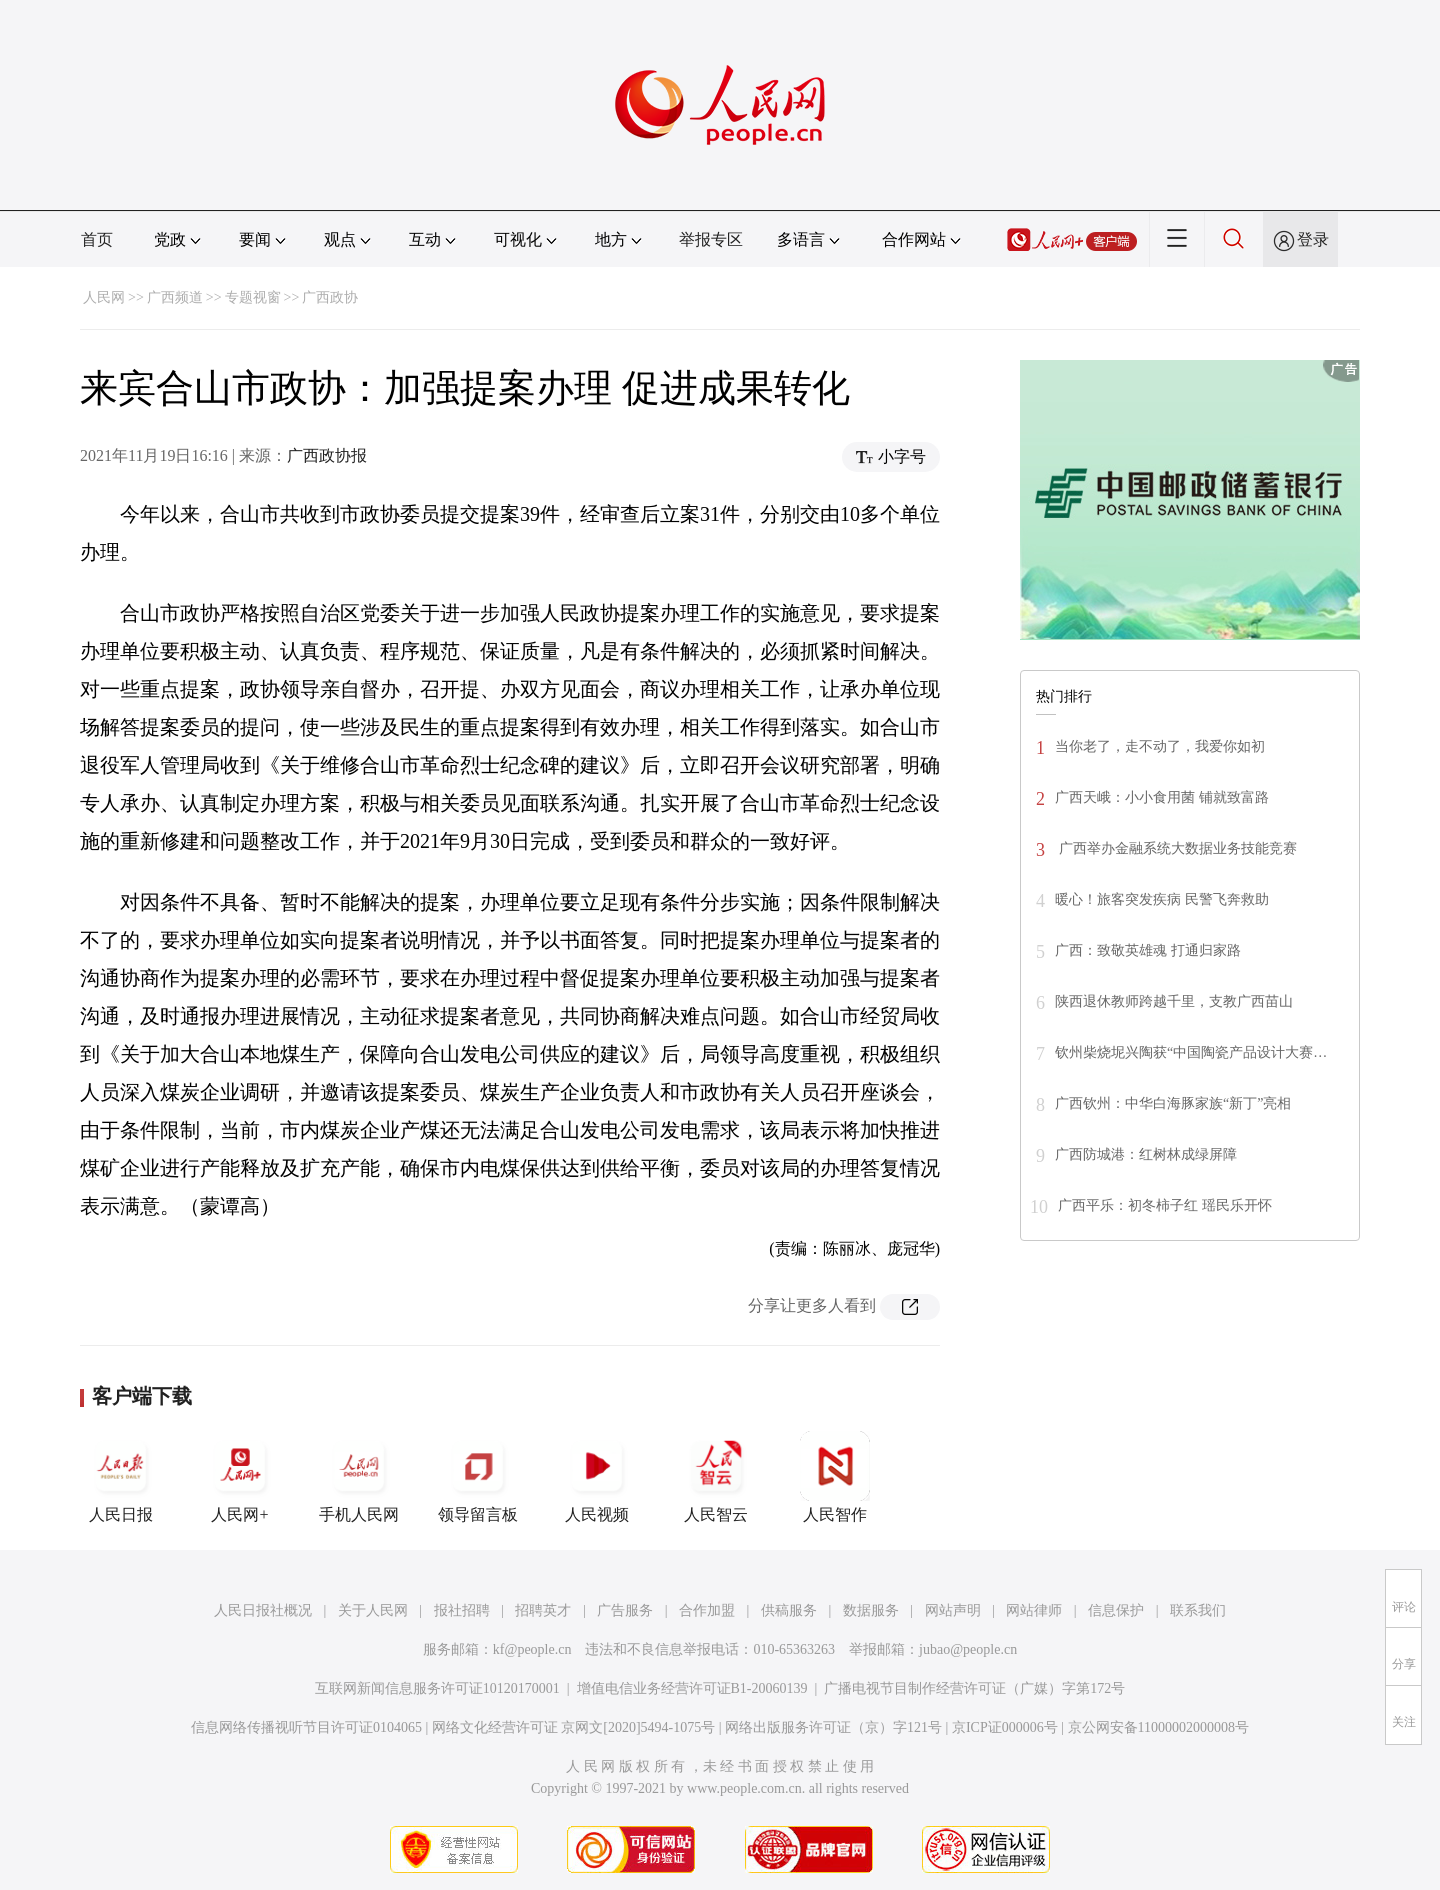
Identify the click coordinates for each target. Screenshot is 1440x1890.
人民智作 (835, 1477)
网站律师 (1034, 1610)
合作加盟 (707, 1610)
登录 (1313, 239)
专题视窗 (253, 297)
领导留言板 (478, 1477)
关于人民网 (373, 1610)
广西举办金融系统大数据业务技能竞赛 (1176, 848)
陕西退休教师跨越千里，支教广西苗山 (1174, 1001)
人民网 (104, 297)
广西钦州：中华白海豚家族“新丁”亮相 (1173, 1103)
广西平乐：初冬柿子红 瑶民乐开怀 (1165, 1205)
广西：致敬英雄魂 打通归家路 (1148, 950)
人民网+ (240, 1477)
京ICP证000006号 (1005, 1727)
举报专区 (711, 239)
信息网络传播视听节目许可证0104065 (306, 1727)
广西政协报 (327, 455)
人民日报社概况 (263, 1610)
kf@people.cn (532, 1649)
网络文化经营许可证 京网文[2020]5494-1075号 (574, 1727)
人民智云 (716, 1477)
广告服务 (625, 1610)
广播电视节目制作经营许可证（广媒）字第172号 (974, 1688)
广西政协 (330, 297)
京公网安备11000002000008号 (1158, 1727)
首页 (97, 239)
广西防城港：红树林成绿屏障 (1146, 1154)
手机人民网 (359, 1477)
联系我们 (1198, 1610)
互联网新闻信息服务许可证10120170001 (437, 1688)
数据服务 (871, 1610)
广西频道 (175, 297)
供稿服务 (789, 1610)
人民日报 (121, 1477)
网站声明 (953, 1610)
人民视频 (597, 1477)
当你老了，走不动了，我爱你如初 (1160, 746)
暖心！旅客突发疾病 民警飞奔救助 (1162, 899)
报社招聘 (462, 1610)
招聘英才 (543, 1610)
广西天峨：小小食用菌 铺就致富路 (1162, 797)
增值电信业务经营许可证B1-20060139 (692, 1688)
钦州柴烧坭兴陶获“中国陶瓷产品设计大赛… (1191, 1052)
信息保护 (1116, 1610)
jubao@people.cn (968, 1649)
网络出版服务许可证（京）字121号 (833, 1727)
